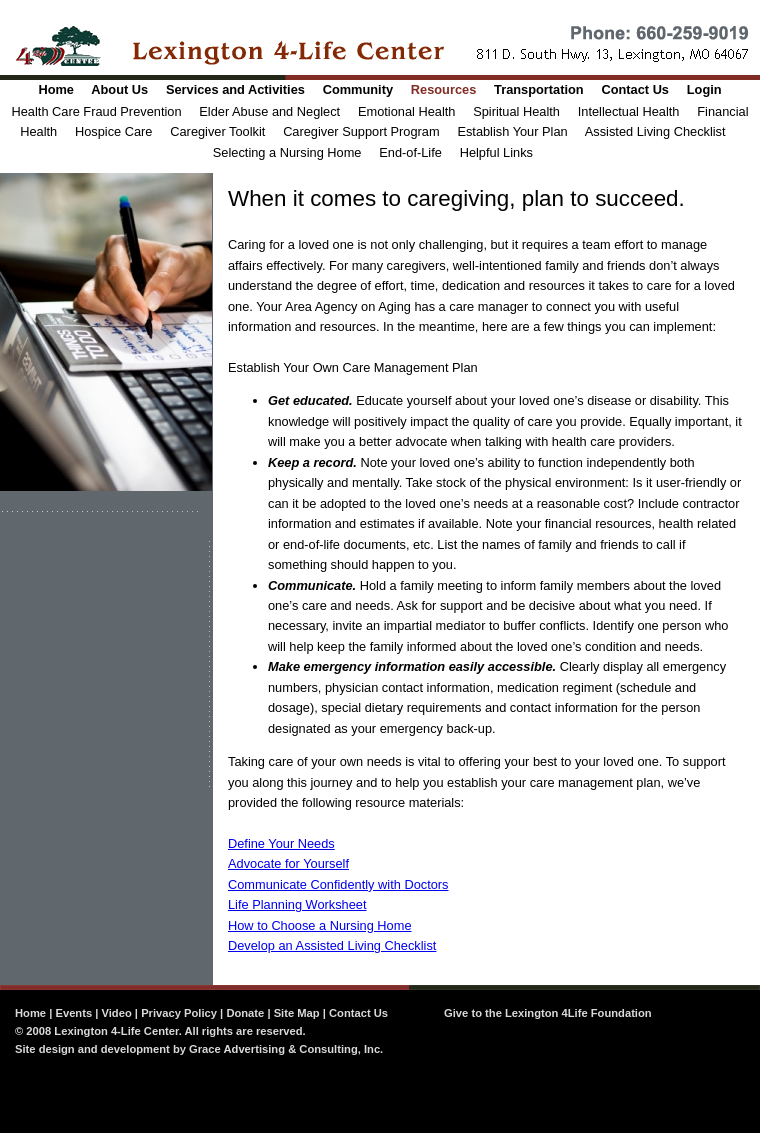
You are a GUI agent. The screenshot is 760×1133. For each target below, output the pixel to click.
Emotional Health (406, 111)
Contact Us (635, 89)
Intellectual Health (629, 111)
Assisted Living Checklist (655, 131)
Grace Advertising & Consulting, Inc (284, 1049)
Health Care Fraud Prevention (97, 111)
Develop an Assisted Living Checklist (332, 945)
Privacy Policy (179, 1013)
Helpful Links (496, 152)
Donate (245, 1013)
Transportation (539, 89)
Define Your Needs (281, 843)
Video (117, 1013)
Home (56, 89)
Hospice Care (114, 131)
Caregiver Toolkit (217, 131)
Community (358, 89)
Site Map (297, 1013)
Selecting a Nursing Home (287, 152)
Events (73, 1013)
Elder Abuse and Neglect (269, 111)
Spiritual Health (516, 111)
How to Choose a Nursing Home (320, 925)
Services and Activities (235, 89)
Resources (443, 89)
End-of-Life (410, 152)
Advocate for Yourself (288, 863)
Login (704, 89)
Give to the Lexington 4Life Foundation (548, 1013)
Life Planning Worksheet (297, 904)
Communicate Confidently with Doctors (338, 884)
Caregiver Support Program (361, 131)
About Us (119, 89)
